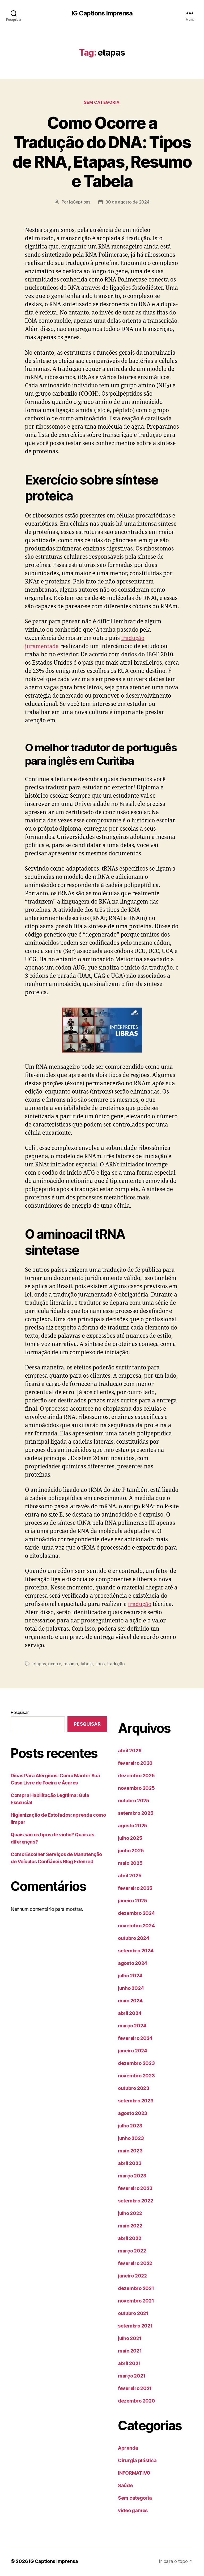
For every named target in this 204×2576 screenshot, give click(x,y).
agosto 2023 (132, 2113)
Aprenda (128, 2447)
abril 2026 (129, 1750)
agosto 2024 (132, 1963)
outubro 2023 (133, 2088)
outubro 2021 (133, 2313)
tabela (86, 1663)
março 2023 (132, 2175)
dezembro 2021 (136, 2288)
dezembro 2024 (136, 1913)
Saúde (125, 2485)
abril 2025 (129, 1875)
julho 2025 (130, 1838)
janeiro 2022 (132, 2275)
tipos (100, 1663)
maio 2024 (130, 2000)
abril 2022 (129, 2238)
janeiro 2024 (132, 2050)
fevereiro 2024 (135, 2038)
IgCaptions (79, 202)
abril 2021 (129, 2363)
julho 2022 (130, 2213)
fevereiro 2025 (135, 1888)
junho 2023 (131, 2138)
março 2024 (132, 2025)
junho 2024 (131, 1988)
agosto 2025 (132, 1825)
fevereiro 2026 (135, 1763)
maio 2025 (130, 1863)
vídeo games (133, 2510)
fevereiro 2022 (135, 2263)
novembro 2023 (136, 2075)
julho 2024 (130, 1975)
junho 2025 (131, 1850)
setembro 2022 (135, 2200)
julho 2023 (130, 2125)
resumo (70, 1663)
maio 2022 (130, 2225)
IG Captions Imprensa (102, 13)
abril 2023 (129, 2163)
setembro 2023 (136, 2100)
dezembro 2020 (136, 2400)
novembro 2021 (136, 2300)
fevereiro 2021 (135, 2388)
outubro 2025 (133, 1800)
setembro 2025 (136, 1813)
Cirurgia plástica (137, 2460)
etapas (39, 1663)
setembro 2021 (135, 2325)
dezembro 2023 (136, 2063)
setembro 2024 (136, 1950)
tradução (140, 1604)
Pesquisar (20, 1712)
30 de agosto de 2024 (127, 202)
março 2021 (131, 2375)
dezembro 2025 (136, 1775)
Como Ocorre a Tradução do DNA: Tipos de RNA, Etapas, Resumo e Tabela (102, 152)
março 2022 (132, 2250)
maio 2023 (130, 2150)
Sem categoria (102, 102)
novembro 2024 (136, 1925)
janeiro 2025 (132, 1900)
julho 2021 (129, 2338)
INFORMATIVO (134, 2472)
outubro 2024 (133, 1938)
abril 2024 (129, 2013)
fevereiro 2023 (135, 2188)
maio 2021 (130, 2350)
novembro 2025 (136, 1788)
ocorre (54, 1663)
